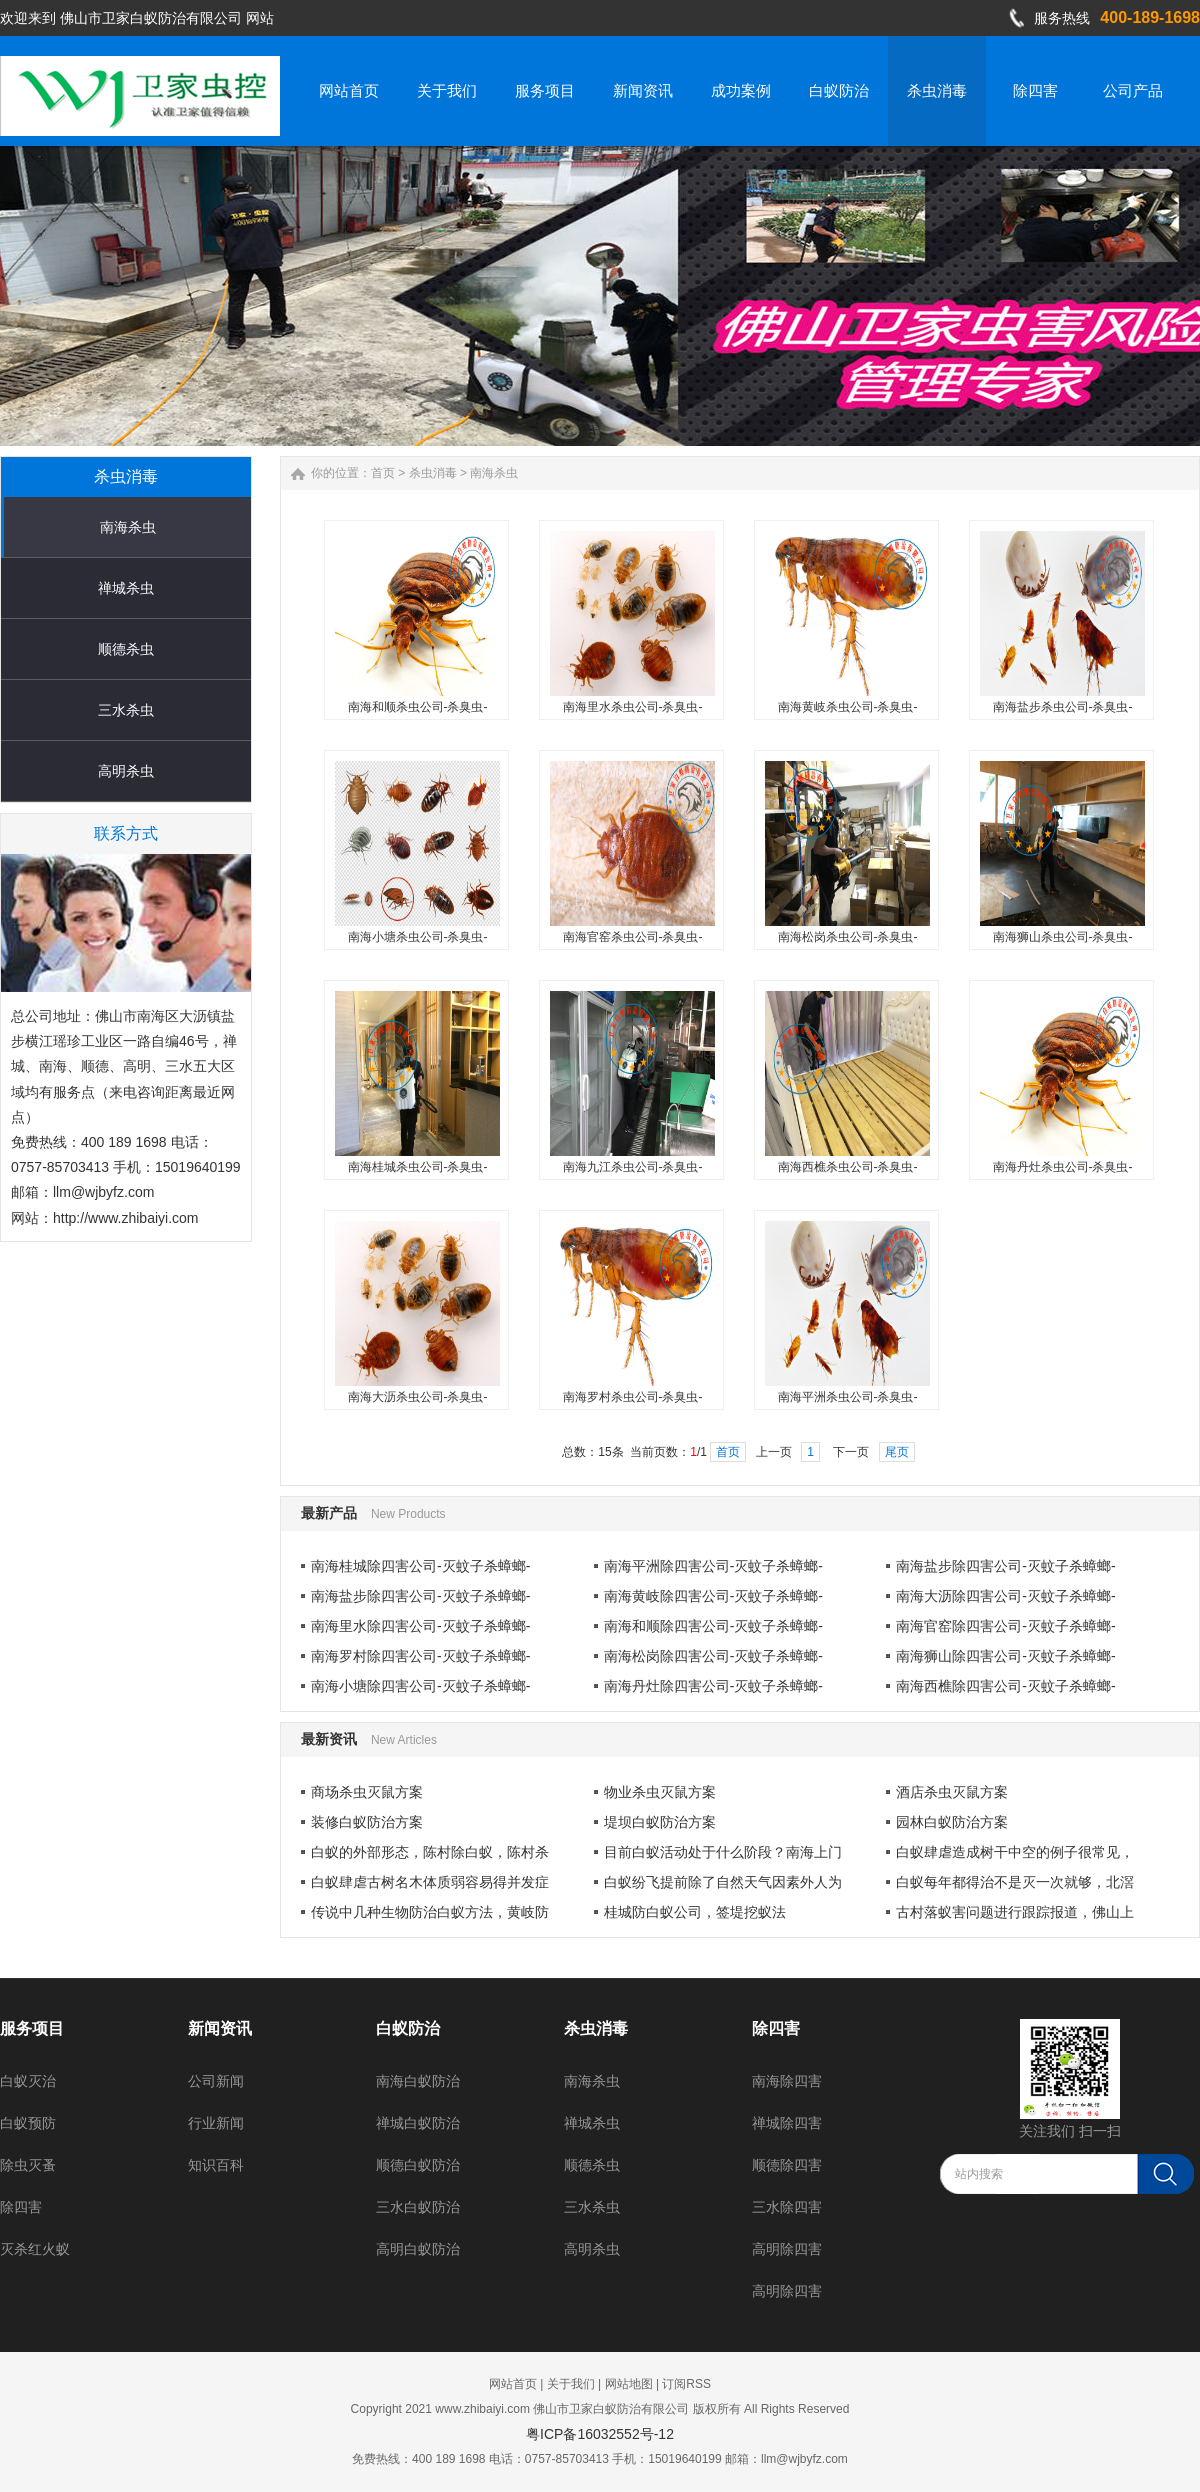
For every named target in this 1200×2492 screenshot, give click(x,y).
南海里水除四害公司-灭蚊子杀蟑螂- (420, 1626)
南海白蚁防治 (418, 2081)
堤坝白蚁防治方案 (660, 1822)
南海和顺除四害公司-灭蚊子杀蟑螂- (713, 1626)
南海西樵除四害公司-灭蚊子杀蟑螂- (1005, 1686)
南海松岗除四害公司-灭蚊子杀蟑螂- (713, 1656)
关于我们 (571, 2384)
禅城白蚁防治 (418, 2123)
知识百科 (216, 2165)
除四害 (21, 2207)
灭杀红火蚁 (35, 2249)
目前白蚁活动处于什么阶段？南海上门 (723, 1852)
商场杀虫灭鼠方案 (367, 1792)
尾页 (897, 1452)
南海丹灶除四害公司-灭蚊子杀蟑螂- (713, 1686)
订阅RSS (686, 2384)
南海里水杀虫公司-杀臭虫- (633, 707)
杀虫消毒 (433, 473)
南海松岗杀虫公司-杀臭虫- (848, 937)
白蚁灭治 (28, 2081)
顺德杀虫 (126, 649)
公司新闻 (216, 2081)
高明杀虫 (126, 771)
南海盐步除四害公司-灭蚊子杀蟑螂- (1005, 1566)
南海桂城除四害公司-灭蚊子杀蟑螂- (420, 1566)
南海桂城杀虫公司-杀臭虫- (418, 1167)
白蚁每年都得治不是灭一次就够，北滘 (1015, 1882)
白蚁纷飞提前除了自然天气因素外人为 (723, 1882)
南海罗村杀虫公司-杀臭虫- (633, 1397)
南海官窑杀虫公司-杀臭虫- (633, 937)
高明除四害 (787, 2249)
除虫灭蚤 (28, 2165)
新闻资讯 (220, 2028)
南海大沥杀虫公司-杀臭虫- (418, 1397)
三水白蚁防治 (418, 2207)
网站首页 (513, 2384)
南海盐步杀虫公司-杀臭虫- (1063, 707)
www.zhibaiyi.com (482, 2409)
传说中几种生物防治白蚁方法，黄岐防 (430, 1912)
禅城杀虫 (126, 588)
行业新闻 (216, 2123)
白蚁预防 (28, 2123)
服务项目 (32, 2028)
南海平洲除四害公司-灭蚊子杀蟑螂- (713, 1566)
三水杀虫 (126, 710)
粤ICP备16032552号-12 (600, 2434)
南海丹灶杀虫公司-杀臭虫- (1063, 1167)
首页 (383, 473)
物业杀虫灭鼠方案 (660, 1792)
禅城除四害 (787, 2123)
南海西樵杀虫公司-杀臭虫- (848, 1167)
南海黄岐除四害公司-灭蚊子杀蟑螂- (713, 1596)
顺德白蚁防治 (418, 2165)
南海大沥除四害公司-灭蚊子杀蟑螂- (1005, 1596)
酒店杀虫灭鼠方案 (952, 1792)
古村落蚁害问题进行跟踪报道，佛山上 (1015, 1912)
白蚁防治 (408, 2028)
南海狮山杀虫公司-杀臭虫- (1063, 937)
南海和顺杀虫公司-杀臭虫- (418, 707)
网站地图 (629, 2384)
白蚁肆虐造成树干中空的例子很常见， (1015, 1852)
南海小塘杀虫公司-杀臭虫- (418, 937)
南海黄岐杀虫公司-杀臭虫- (848, 707)
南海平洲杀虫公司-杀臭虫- (848, 1397)
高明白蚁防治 (418, 2249)
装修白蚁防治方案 (367, 1822)
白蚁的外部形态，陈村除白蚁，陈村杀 (430, 1852)
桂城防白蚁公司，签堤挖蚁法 (695, 1912)
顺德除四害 (787, 2165)
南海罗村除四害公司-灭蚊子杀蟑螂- (420, 1656)
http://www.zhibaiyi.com (126, 1218)
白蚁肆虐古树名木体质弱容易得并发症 (430, 1882)
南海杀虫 (128, 527)
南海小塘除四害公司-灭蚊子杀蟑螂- (420, 1686)
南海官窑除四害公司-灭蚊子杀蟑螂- (1005, 1626)
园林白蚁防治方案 (952, 1822)
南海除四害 (787, 2081)
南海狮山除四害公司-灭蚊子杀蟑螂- (1005, 1656)
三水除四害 (787, 2207)
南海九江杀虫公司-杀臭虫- (633, 1167)
